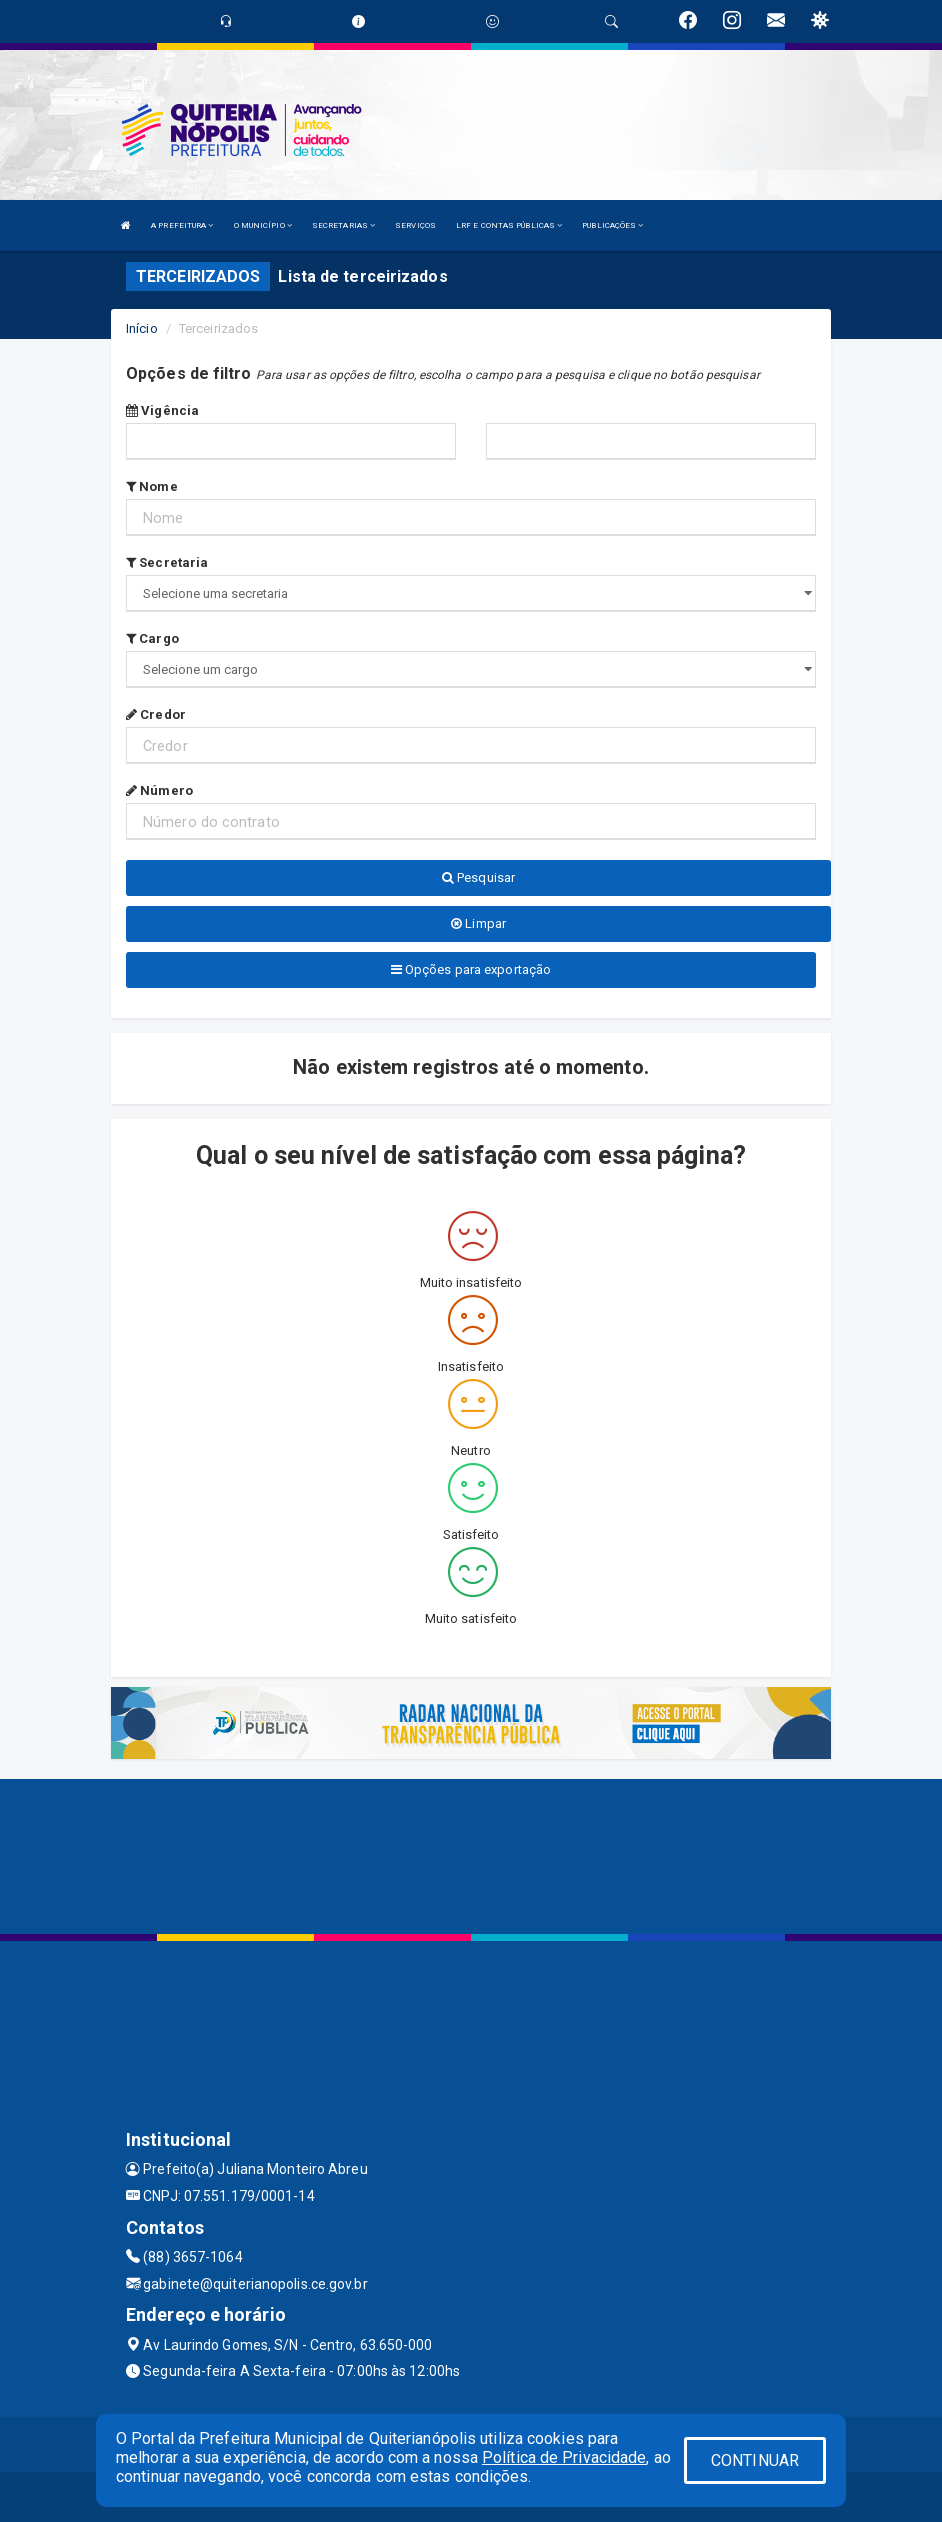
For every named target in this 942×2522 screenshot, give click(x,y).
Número (159, 790)
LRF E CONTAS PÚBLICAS (509, 225)
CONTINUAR (755, 2460)
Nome (152, 486)
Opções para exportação (471, 969)
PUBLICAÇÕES (612, 225)
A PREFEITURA (182, 225)
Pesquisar (478, 877)
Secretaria (167, 562)
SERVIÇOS (415, 225)
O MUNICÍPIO (263, 225)
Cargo (152, 638)
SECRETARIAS (343, 225)
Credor (156, 714)
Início (142, 328)
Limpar (478, 923)
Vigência (162, 410)
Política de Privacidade (564, 2457)
